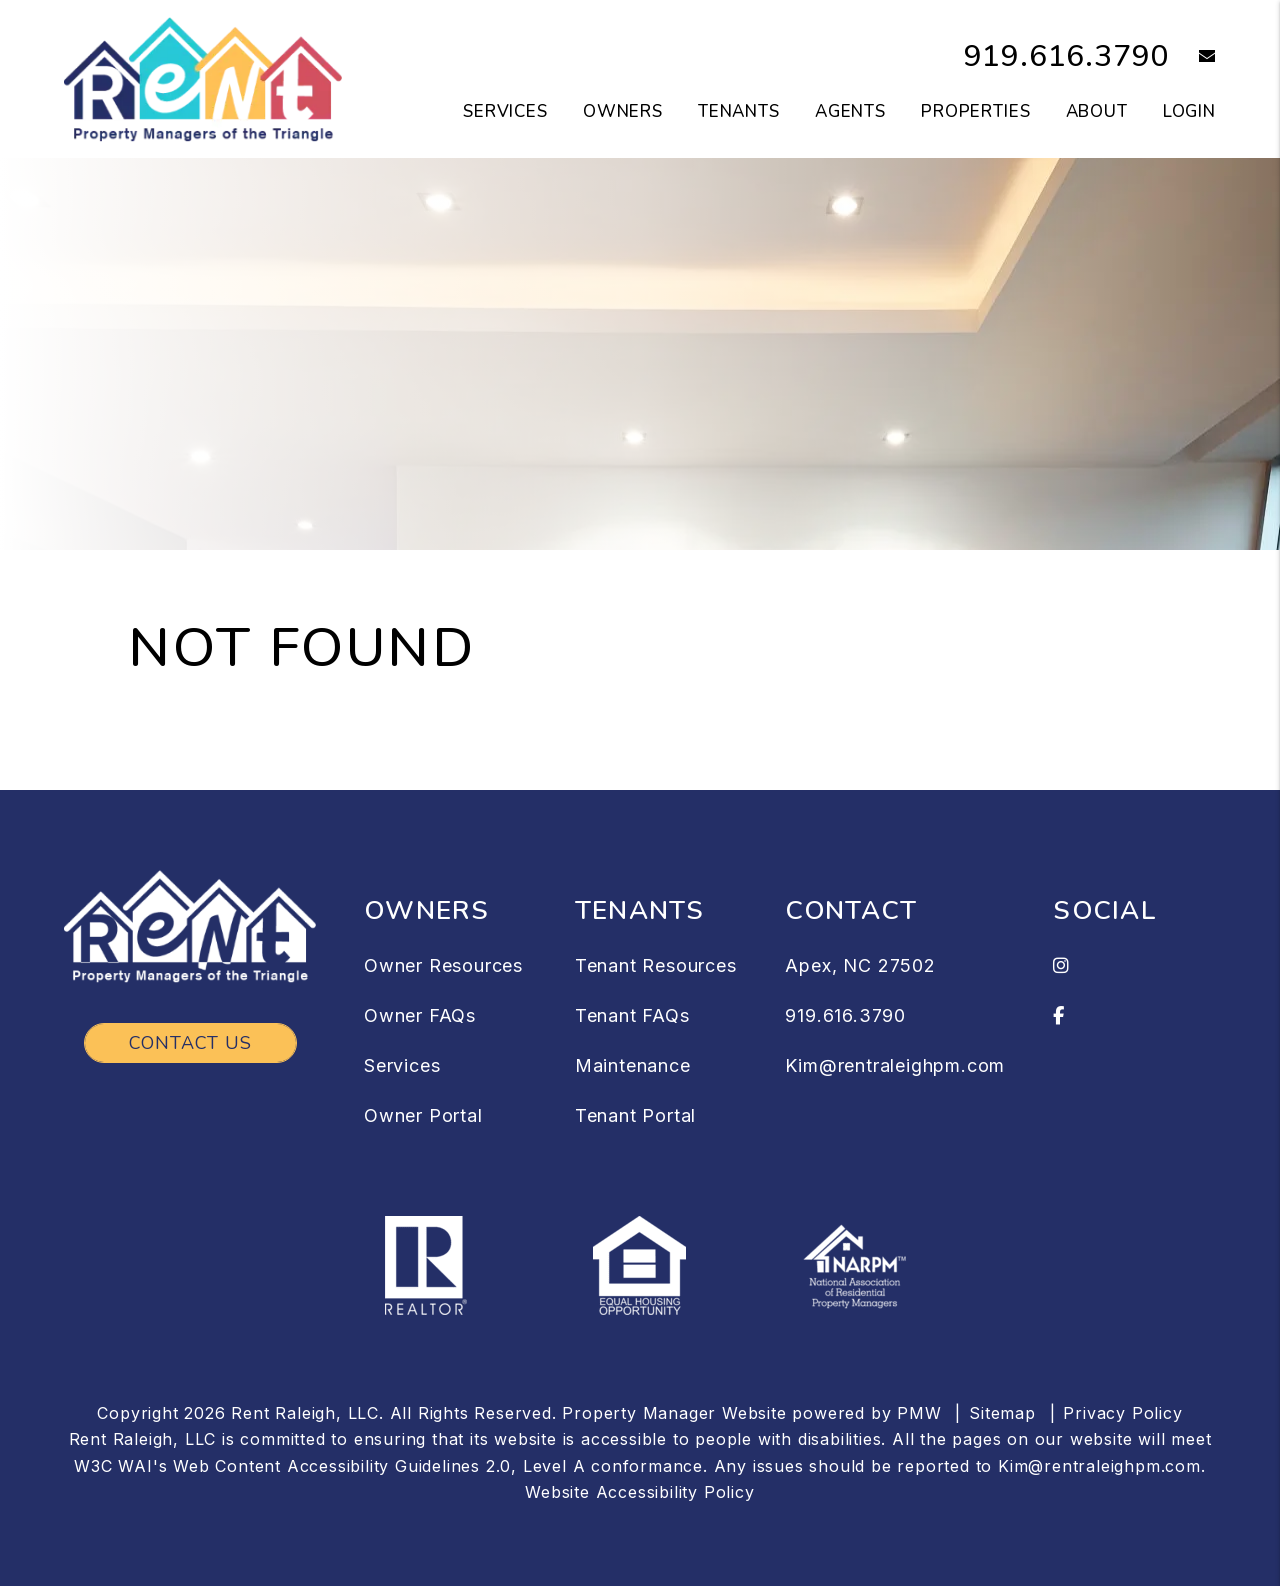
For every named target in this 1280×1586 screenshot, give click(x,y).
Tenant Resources (656, 965)
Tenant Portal (635, 1115)
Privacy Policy (1122, 1413)
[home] (203, 78)
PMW (919, 1413)
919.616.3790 (1067, 56)
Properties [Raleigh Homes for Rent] (976, 111)
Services (402, 1065)
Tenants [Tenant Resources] (739, 111)
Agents (850, 111)
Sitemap (1002, 1413)
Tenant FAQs (632, 1015)
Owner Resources (443, 965)
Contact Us (190, 1043)
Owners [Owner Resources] (623, 111)
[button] (1192, 57)
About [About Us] (1097, 111)
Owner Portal (423, 1115)
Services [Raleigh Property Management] (505, 111)
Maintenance (633, 1065)
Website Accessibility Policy (639, 1492)
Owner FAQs (420, 1015)
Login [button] (1189, 111)
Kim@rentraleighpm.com (895, 1065)
